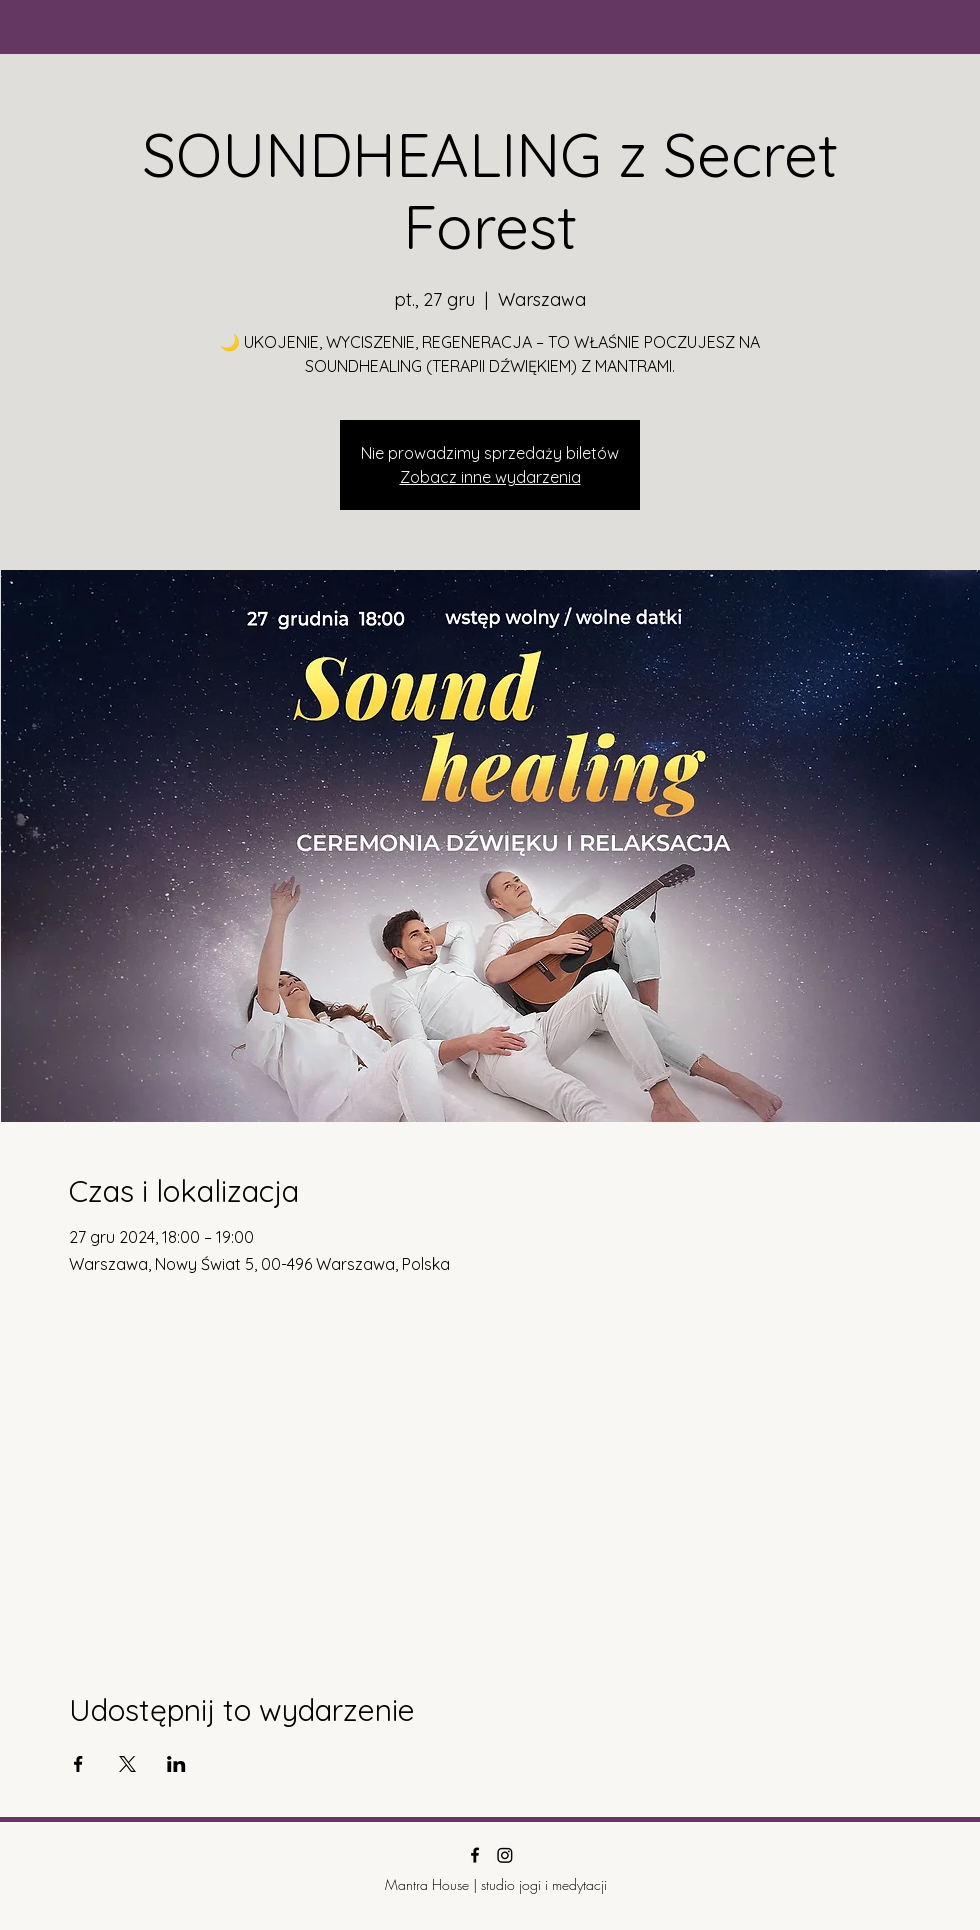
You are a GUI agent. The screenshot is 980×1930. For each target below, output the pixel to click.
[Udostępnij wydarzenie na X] (127, 1764)
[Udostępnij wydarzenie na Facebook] (78, 1764)
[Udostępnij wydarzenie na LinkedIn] (176, 1764)
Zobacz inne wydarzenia (490, 477)
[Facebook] (475, 1855)
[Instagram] (505, 1855)
